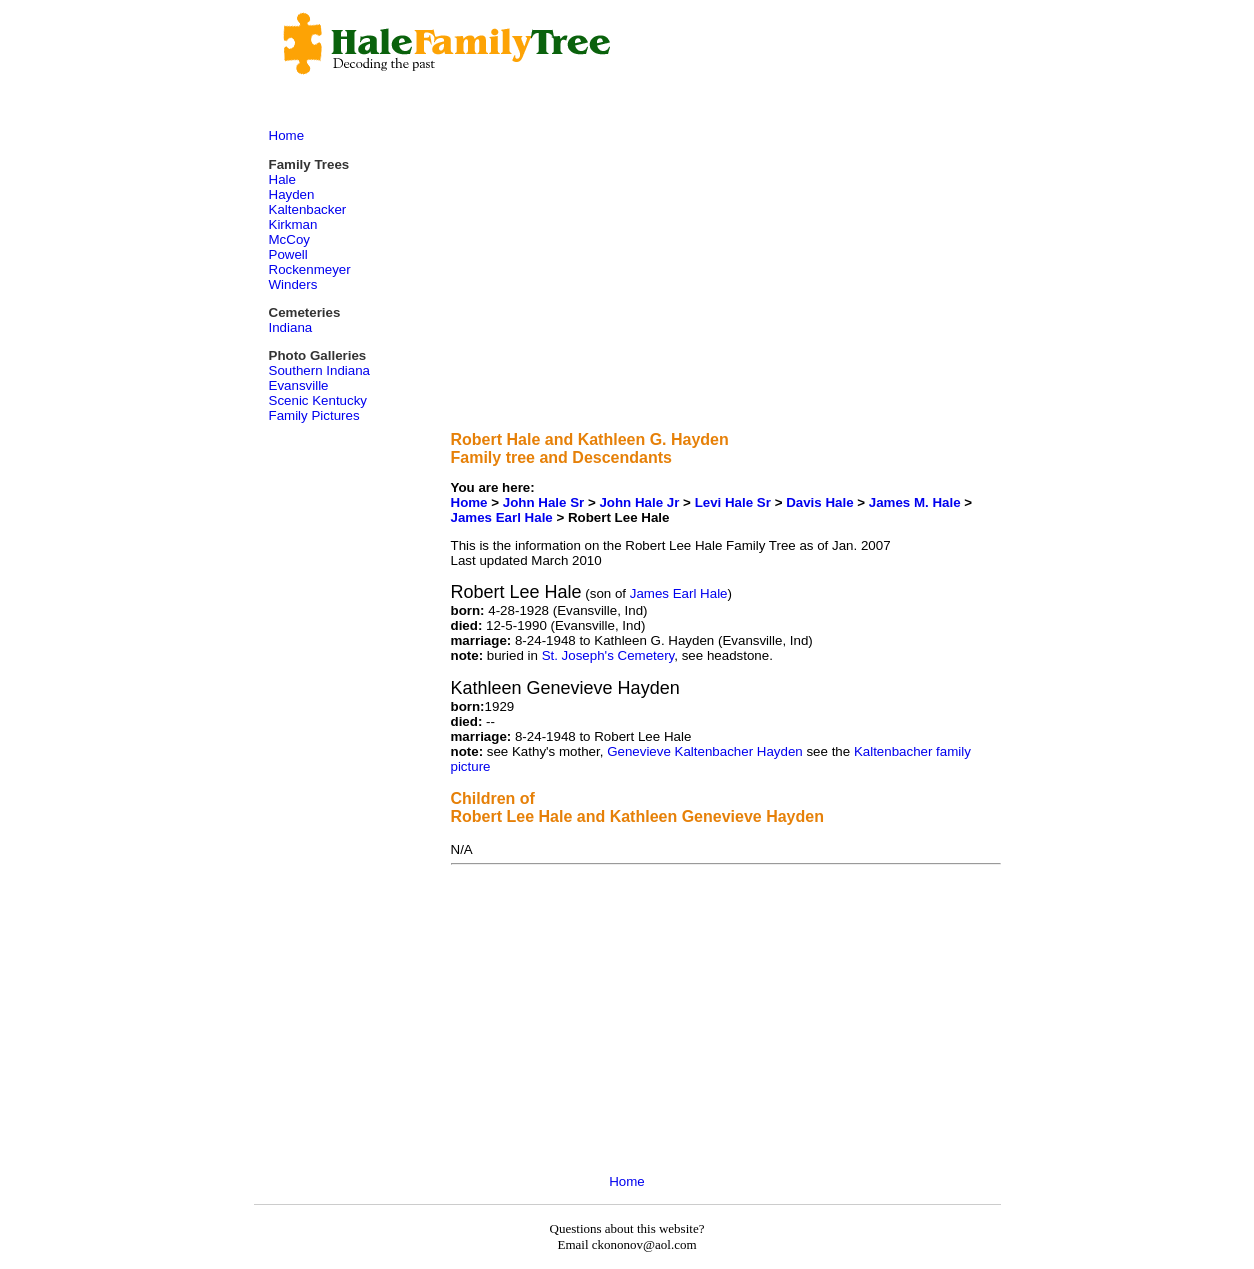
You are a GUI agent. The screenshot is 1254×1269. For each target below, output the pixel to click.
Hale (282, 179)
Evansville (299, 385)
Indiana (291, 327)
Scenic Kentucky (318, 400)
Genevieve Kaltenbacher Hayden (705, 751)
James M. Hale (915, 502)
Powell (288, 254)
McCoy (289, 239)
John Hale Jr (639, 502)
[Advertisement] (726, 275)
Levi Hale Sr (733, 502)
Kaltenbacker (308, 209)
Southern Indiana (320, 370)
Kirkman (293, 224)
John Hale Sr (543, 502)
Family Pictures (314, 415)
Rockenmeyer (310, 269)
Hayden (292, 194)
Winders (293, 284)
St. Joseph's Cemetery (608, 655)
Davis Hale (821, 502)
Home (469, 502)
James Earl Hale (502, 517)
